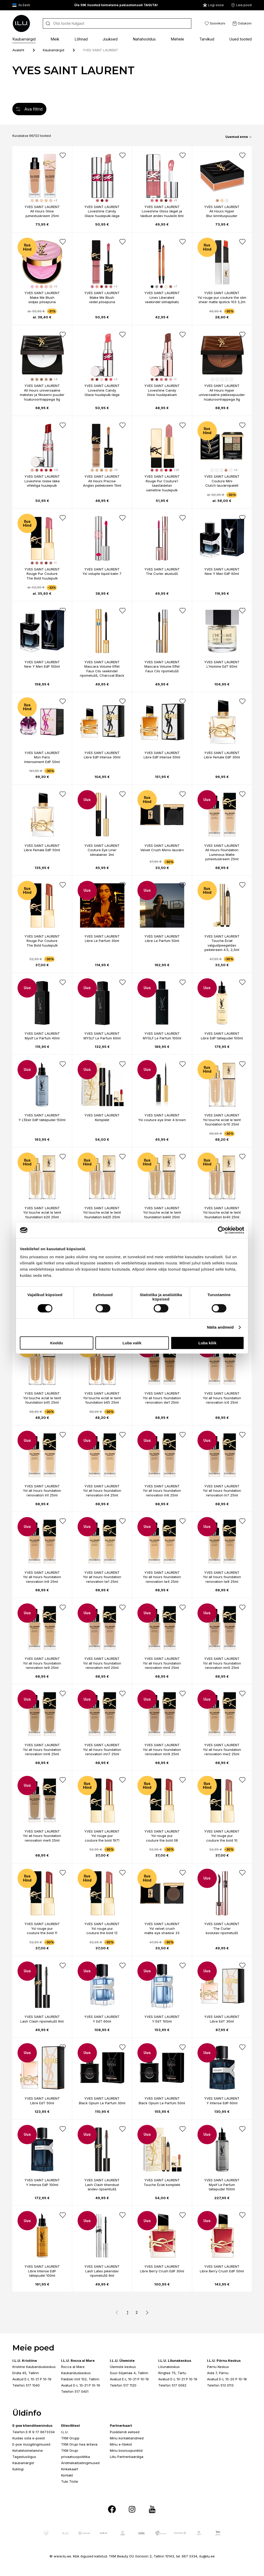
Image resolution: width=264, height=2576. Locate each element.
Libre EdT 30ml (222, 2021)
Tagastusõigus (24, 2457)
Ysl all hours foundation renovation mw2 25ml (222, 1751)
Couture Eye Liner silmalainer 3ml (102, 852)
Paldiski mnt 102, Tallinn (80, 2379)
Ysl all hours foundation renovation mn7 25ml (102, 1751)
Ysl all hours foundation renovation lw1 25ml (102, 1579)
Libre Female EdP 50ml (42, 850)
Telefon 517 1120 (123, 2385)
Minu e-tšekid (121, 2444)
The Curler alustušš (162, 573)
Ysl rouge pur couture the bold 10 (221, 1838)
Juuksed (110, 39)
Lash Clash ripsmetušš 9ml (42, 2021)
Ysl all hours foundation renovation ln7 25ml (222, 1492)
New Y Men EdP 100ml (42, 666)
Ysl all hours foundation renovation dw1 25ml (162, 1400)
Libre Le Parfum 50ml (162, 941)
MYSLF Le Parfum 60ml (102, 1038)
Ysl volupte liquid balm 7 (101, 573)
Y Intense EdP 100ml (42, 2185)
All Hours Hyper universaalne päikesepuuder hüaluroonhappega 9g (222, 394)
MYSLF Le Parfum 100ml (162, 1038)
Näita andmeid (220, 1327)
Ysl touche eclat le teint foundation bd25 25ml (102, 1214)
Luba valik (131, 1343)
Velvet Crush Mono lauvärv (162, 850)
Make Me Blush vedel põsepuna (102, 299)
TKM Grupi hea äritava (79, 2444)
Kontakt (67, 2475)
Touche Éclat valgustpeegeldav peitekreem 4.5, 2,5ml (221, 945)
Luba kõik (207, 1343)
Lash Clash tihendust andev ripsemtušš (102, 2187)
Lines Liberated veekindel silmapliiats (162, 299)
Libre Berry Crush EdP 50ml (222, 2271)
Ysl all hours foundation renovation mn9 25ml (162, 1751)
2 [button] (137, 2312)
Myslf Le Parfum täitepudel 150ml (222, 2187)
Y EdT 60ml (102, 2021)
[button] (146, 2312)
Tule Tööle (69, 2481)
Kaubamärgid (24, 39)
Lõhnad (81, 39)
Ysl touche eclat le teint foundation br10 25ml (222, 1122)
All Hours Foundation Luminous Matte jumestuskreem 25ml (221, 854)
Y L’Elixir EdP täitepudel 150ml (42, 1120)
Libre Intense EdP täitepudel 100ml (42, 2273)
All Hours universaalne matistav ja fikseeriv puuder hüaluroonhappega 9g (42, 394)
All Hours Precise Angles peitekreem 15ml (102, 483)
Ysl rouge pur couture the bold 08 (162, 1838)
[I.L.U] (21, 23)
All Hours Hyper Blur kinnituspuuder (221, 213)
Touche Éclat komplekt (162, 2185)
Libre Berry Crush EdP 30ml (162, 2271)
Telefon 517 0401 (74, 2391)
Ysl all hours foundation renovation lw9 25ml (42, 1665)
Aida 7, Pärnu (217, 2373)
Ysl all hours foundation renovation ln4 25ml (102, 1492)
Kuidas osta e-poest (28, 2438)
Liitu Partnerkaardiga (126, 2457)
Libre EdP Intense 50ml (162, 757)
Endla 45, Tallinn (25, 2373)
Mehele (177, 39)
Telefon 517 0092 (172, 2385)
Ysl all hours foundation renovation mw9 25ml (42, 1838)
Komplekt (102, 1120)
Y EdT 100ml (162, 2021)
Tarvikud (206, 39)
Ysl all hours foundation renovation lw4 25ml (162, 1579)
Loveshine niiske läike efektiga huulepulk (42, 483)
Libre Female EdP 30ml (222, 757)
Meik (55, 39)
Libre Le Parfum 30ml (102, 941)
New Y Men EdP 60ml (222, 573)
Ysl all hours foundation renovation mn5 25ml (222, 1665)
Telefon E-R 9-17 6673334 (33, 2432)
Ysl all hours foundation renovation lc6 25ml (222, 1400)
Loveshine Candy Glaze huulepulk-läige (102, 213)
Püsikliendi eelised (124, 2432)
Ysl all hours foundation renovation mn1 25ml (102, 1665)
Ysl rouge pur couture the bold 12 (102, 1930)
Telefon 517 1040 (26, 2385)
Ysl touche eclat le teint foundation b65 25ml (102, 1400)
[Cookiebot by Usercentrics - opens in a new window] (221, 1230)
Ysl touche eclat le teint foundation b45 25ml (42, 1400)
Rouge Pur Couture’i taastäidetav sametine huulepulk (162, 485)
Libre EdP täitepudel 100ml (222, 1038)
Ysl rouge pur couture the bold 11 (42, 1930)
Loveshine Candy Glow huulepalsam (162, 392)
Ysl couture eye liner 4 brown (162, 1120)
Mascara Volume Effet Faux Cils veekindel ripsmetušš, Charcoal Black (102, 670)
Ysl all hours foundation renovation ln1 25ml (42, 1492)
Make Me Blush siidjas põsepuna (42, 299)
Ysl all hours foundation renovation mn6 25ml (42, 1751)
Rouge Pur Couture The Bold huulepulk (42, 575)
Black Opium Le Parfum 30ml (102, 2103)
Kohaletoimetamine (27, 2450)
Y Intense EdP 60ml (222, 2103)
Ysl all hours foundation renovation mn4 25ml (162, 1665)
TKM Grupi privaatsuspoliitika (75, 2453)
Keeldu (56, 1343)
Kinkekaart (69, 2469)
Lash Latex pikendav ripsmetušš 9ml (102, 2273)
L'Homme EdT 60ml (222, 666)
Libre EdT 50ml (42, 2103)
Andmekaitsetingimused (80, 2463)
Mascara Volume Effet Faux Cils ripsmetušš (162, 668)
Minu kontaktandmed (127, 2438)
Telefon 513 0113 (220, 2385)
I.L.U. (64, 2432)
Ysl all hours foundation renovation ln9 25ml (42, 1579)
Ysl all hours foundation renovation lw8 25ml (222, 1579)
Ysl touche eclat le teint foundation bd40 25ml (162, 1214)
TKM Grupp (70, 2438)
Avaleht (18, 50)
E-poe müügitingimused (31, 2444)
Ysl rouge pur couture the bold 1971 (102, 1838)
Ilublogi (18, 2469)
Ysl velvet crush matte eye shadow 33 (161, 1930)
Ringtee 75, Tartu (172, 2373)
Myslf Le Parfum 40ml (42, 1038)
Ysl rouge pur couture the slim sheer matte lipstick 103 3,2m (221, 299)
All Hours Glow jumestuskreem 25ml (42, 213)
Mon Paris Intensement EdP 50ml (42, 759)
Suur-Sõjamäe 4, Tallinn (129, 2373)
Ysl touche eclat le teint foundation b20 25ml (42, 1214)
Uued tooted (240, 39)
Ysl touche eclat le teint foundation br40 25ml (222, 1214)
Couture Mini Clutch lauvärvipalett (221, 483)
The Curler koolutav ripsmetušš (222, 1930)
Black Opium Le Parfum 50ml (162, 2103)
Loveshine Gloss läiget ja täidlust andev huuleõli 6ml (162, 213)
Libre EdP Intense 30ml (102, 757)
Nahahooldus (144, 39)
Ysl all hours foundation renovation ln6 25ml (162, 1492)
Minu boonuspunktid (126, 2450)
